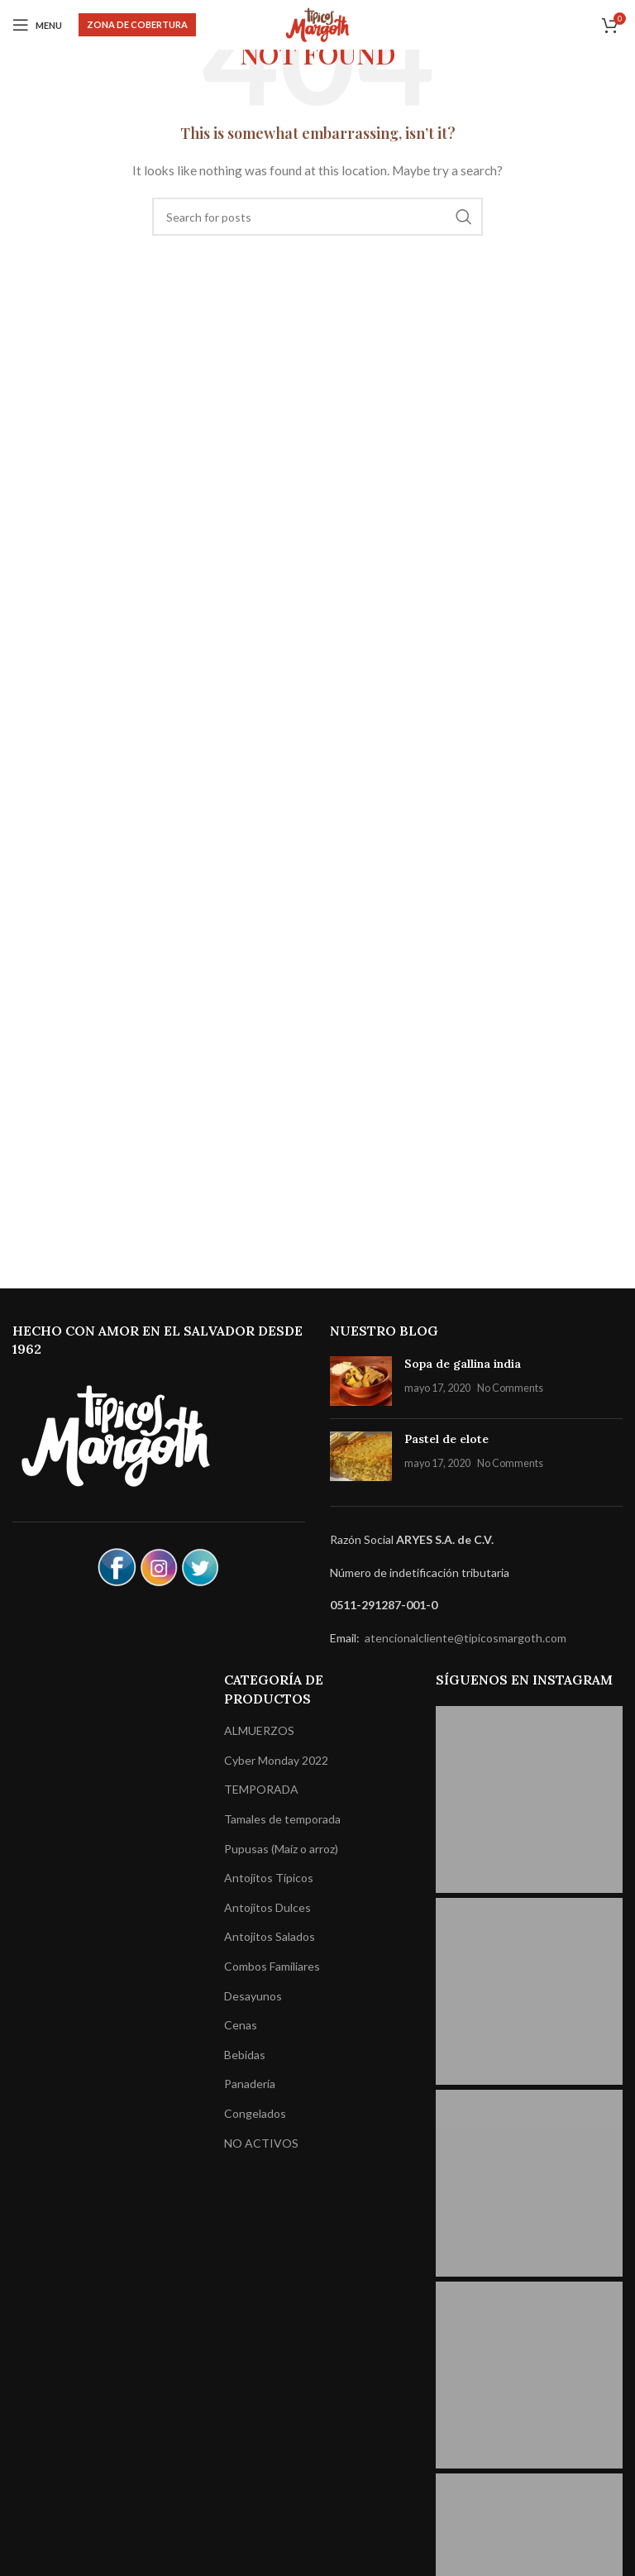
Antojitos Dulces (267, 1907)
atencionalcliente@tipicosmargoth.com (464, 1638)
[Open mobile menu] (37, 24)
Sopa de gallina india (462, 1363)
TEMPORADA (261, 1789)
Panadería (249, 2084)
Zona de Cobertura (137, 24)
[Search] (317, 217)
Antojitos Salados (269, 1936)
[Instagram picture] (529, 1799)
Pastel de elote (446, 1438)
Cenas (240, 2025)
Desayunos (253, 1996)
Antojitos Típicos (268, 1878)
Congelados (255, 2113)
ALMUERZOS (259, 1730)
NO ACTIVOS (261, 2143)
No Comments (510, 1388)
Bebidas (244, 2055)
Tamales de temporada (282, 1819)
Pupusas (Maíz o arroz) (281, 1849)
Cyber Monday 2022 (276, 1760)
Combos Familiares (272, 1966)
